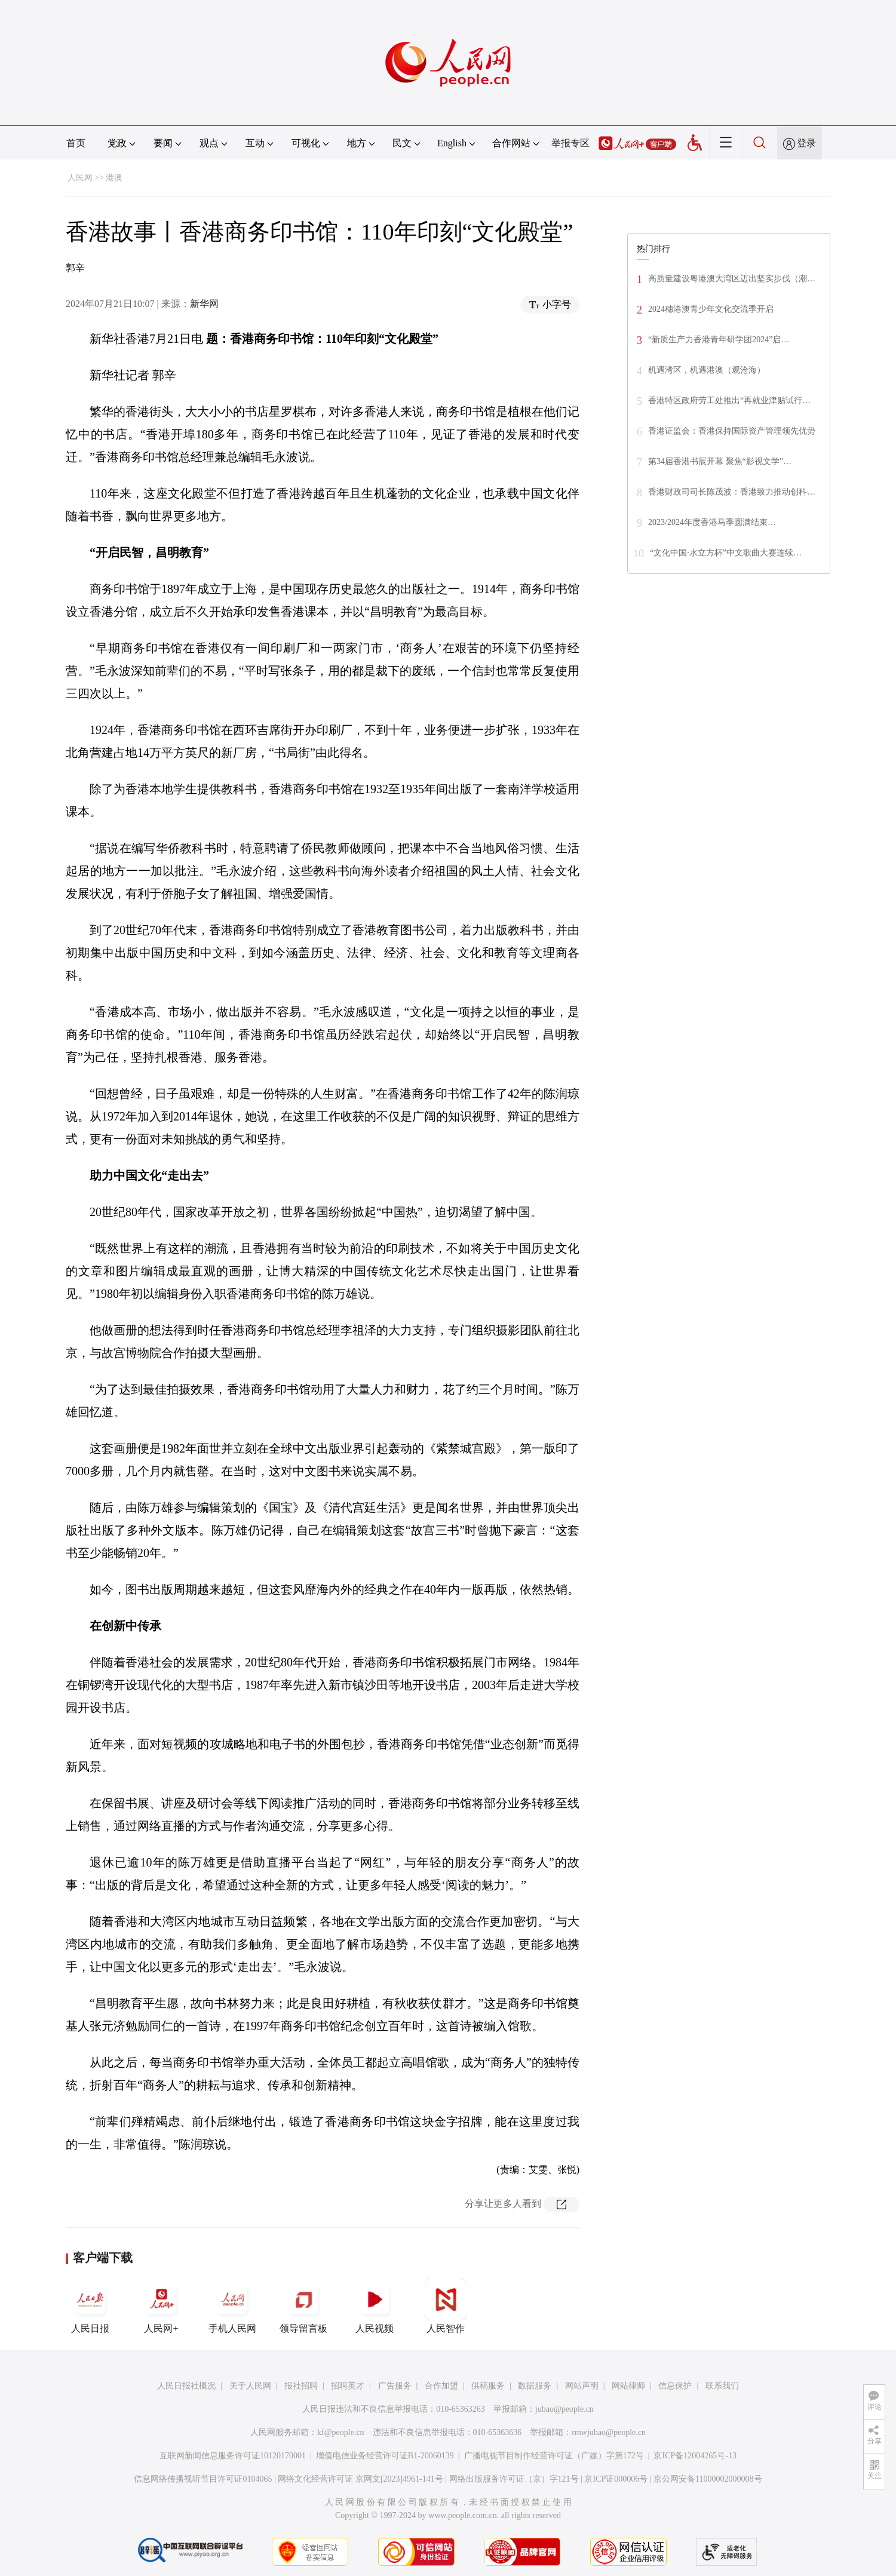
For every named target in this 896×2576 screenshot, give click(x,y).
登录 (806, 143)
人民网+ (161, 2306)
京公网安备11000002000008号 (707, 2478)
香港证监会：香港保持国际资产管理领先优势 (731, 430)
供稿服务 (488, 2385)
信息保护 (675, 2385)
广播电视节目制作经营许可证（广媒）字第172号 (554, 2455)
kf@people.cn (340, 2432)
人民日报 (90, 2306)
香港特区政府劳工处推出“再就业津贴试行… (729, 400)
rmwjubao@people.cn (609, 2432)
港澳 (114, 177)
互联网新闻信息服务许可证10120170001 (232, 2455)
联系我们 (722, 2385)
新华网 (204, 304)
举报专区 (570, 143)
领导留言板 (303, 2306)
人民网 (80, 177)
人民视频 (374, 2306)
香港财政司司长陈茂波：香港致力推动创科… (731, 491)
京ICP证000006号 (616, 2478)
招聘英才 (347, 2385)
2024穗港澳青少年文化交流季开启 (711, 309)
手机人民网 (232, 2306)
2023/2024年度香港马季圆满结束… (712, 522)
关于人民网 (250, 2385)
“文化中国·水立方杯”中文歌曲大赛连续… (726, 552)
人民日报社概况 (186, 2385)
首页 (75, 143)
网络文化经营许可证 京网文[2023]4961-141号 (360, 2478)
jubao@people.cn (564, 2409)
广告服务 (395, 2385)
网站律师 (628, 2385)
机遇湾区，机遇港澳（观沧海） (706, 370)
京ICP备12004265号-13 (694, 2455)
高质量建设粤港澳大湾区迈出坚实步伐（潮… (731, 278)
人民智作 (446, 2306)
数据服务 (534, 2385)
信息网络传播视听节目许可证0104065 (203, 2478)
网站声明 (582, 2385)
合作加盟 (441, 2385)
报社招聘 (301, 2385)
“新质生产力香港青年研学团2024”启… (718, 339)
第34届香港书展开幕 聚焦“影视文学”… (719, 461)
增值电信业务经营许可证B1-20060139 (385, 2455)
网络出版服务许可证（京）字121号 (514, 2478)
